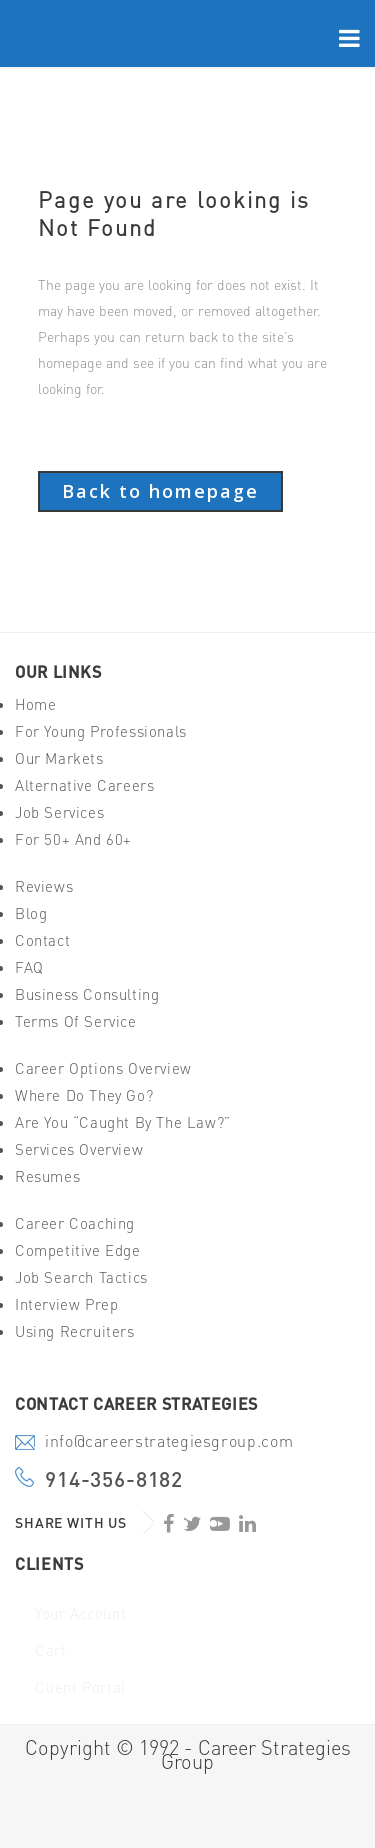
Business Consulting (87, 994)
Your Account (80, 1613)
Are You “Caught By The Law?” (123, 1122)
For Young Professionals (101, 731)
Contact (42, 940)
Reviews (44, 886)
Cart (50, 1650)
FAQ (29, 967)
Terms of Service (76, 1021)
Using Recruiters (75, 1331)
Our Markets (59, 758)
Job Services (59, 812)
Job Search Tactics (81, 1277)
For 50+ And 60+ (73, 839)
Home (35, 704)
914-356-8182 (114, 1479)
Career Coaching (75, 1223)
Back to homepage (160, 491)
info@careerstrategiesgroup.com (169, 1443)
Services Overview (79, 1149)
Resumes (47, 1176)
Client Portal (80, 1687)
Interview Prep (66, 1304)
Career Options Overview (103, 1068)
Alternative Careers (84, 785)
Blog (31, 913)
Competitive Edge (78, 1250)
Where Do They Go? (84, 1095)
